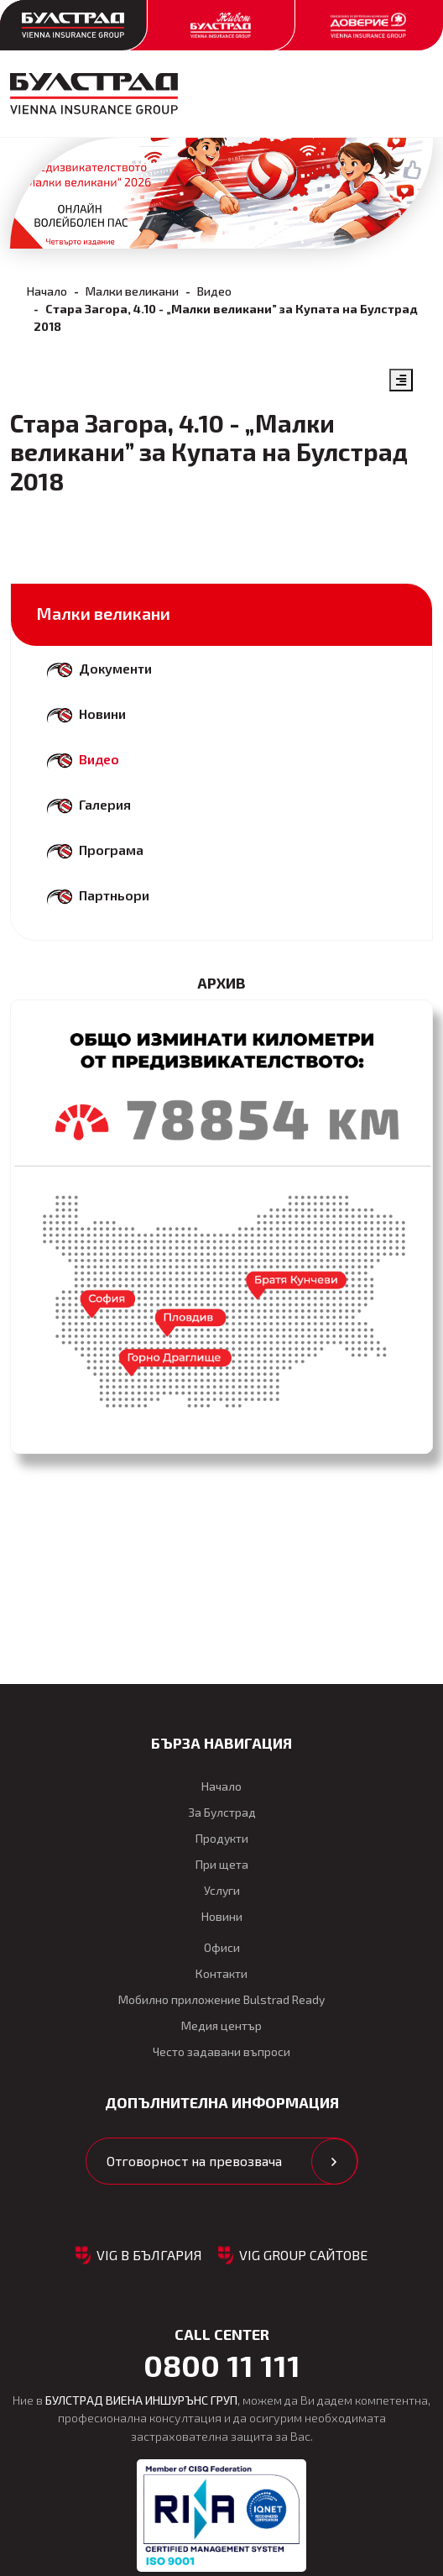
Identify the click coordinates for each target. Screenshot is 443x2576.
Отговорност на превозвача (194, 2161)
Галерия (105, 804)
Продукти (221, 1838)
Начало (47, 291)
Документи (115, 668)
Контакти (221, 1973)
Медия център (221, 2025)
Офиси (222, 1947)
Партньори (114, 895)
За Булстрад (222, 1812)
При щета (221, 1864)
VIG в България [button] (149, 2255)
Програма (111, 850)
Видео (214, 291)
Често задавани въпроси (221, 2051)
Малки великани (132, 291)
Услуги (222, 1890)
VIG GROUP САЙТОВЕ (303, 2255)
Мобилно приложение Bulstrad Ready (221, 1999)
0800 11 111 (221, 2365)
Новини (102, 713)
